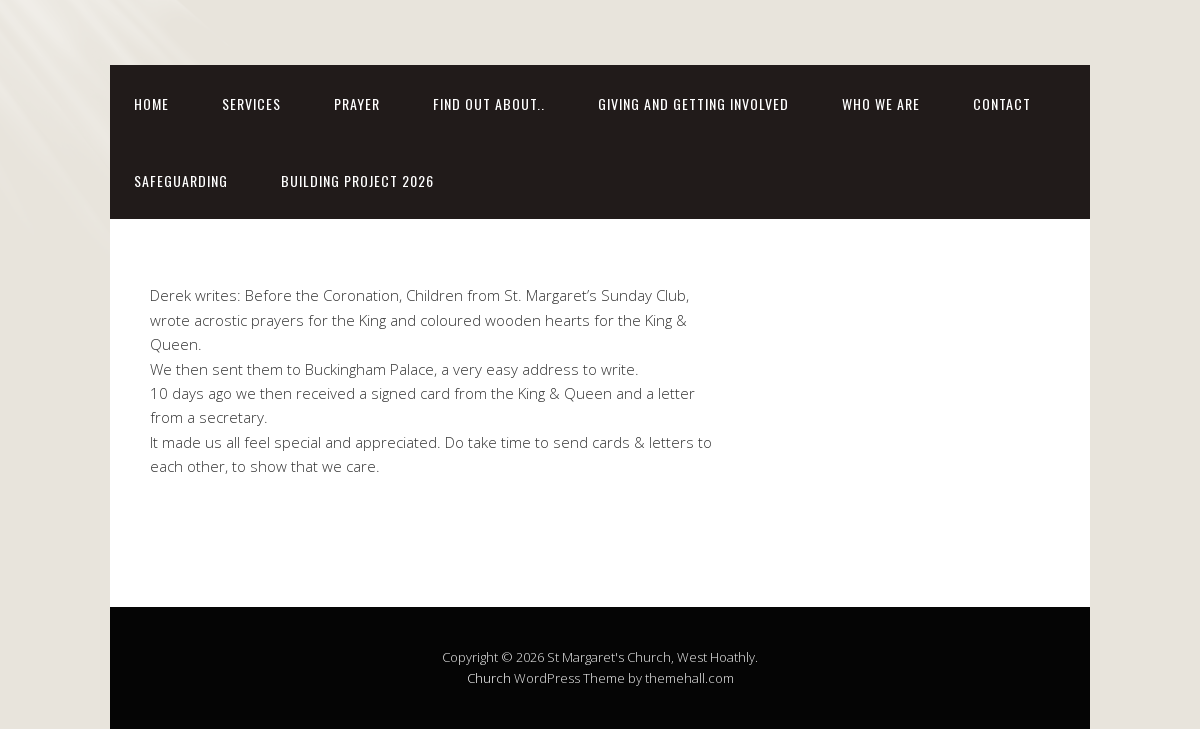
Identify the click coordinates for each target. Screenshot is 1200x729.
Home (151, 103)
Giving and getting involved (693, 103)
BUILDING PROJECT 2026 (357, 180)
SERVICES (251, 103)
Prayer (357, 103)
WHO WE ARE (881, 103)
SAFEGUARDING (181, 180)
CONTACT (1002, 103)
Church (489, 678)
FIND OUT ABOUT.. (489, 103)
